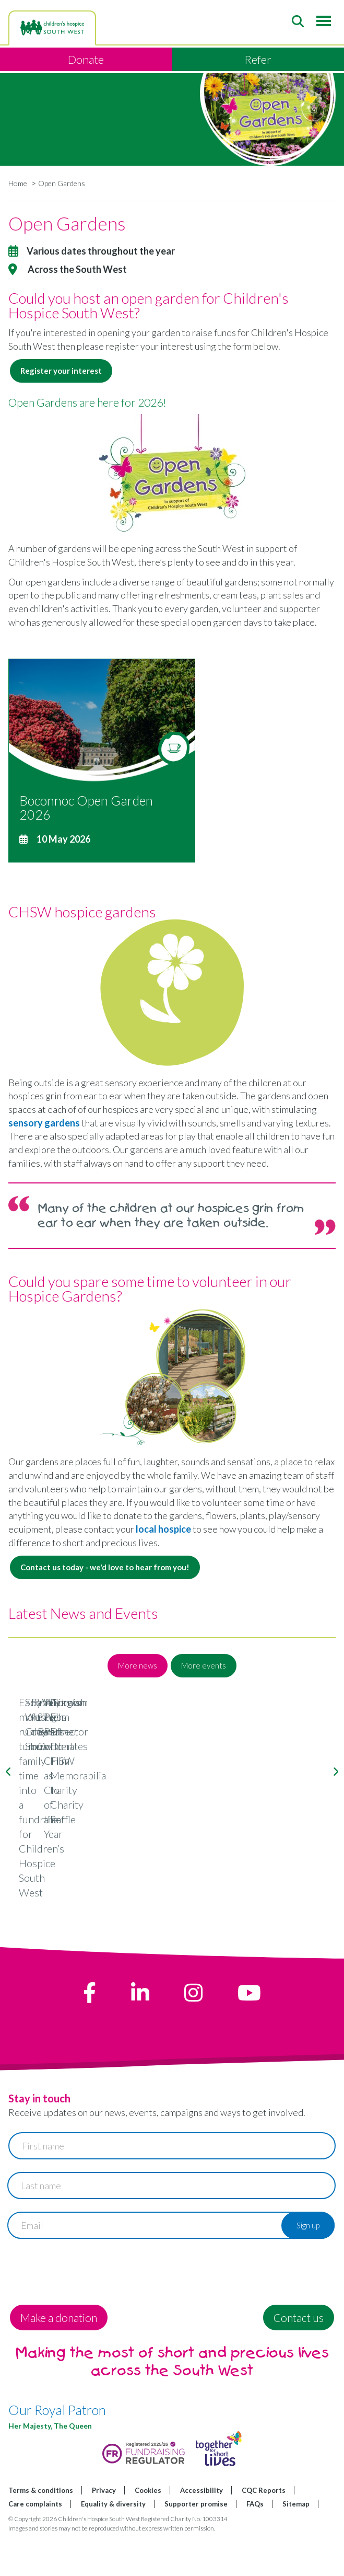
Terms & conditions (40, 2531)
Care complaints (35, 2544)
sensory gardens (44, 1123)
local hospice (163, 1529)
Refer (257, 59)
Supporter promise (196, 2544)
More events (203, 1665)
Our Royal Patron (57, 2450)
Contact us (299, 2358)
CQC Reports (264, 2531)
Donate (86, 59)
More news (137, 1665)
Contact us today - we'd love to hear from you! (104, 1567)
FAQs (255, 2544)
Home (17, 183)
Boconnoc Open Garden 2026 (86, 807)
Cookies (148, 2531)
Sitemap (296, 2544)
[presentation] (87, 2312)
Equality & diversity (113, 2544)
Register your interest (61, 370)
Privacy (104, 2531)
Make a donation (58, 2358)
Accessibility (201, 2531)
